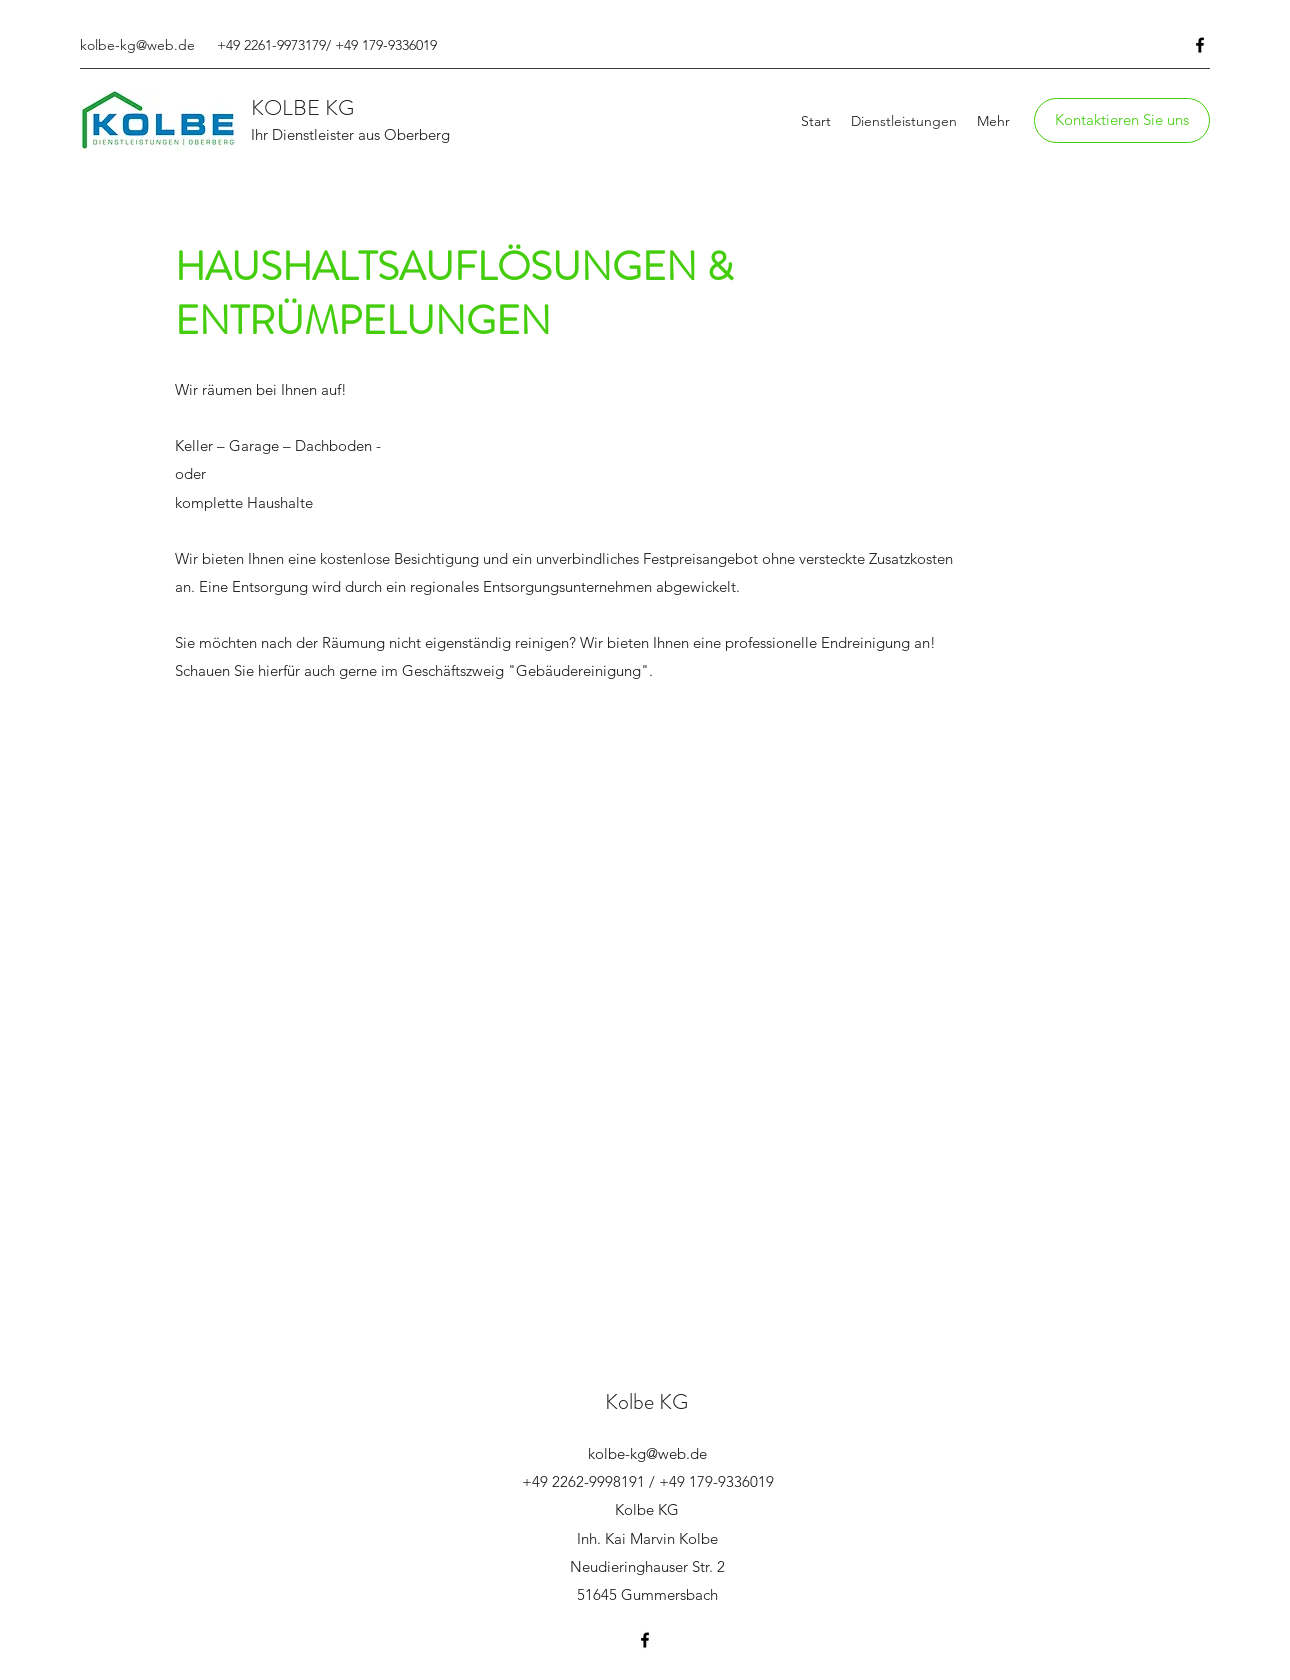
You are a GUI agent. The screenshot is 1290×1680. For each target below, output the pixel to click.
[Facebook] (1200, 45)
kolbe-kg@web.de (137, 45)
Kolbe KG (646, 1401)
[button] (1122, 120)
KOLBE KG (302, 107)
